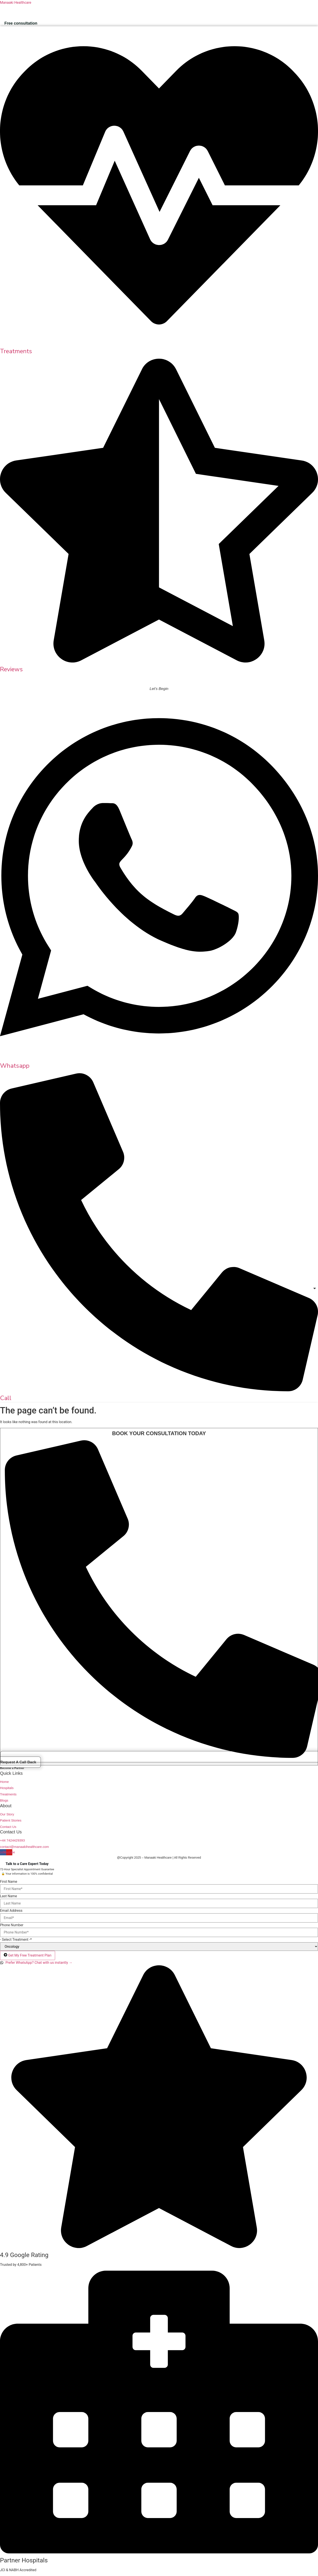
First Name (8, 1881)
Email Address (11, 1910)
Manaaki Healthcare (15, 2)
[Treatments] (159, 343)
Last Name (8, 1896)
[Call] (159, 1390)
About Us (169, 17)
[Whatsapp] (159, 1058)
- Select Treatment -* (16, 1939)
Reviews (11, 669)
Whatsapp (14, 1066)
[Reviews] (159, 661)
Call (5, 1398)
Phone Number (11, 1925)
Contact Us (192, 17)
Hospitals (124, 17)
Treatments (146, 17)
